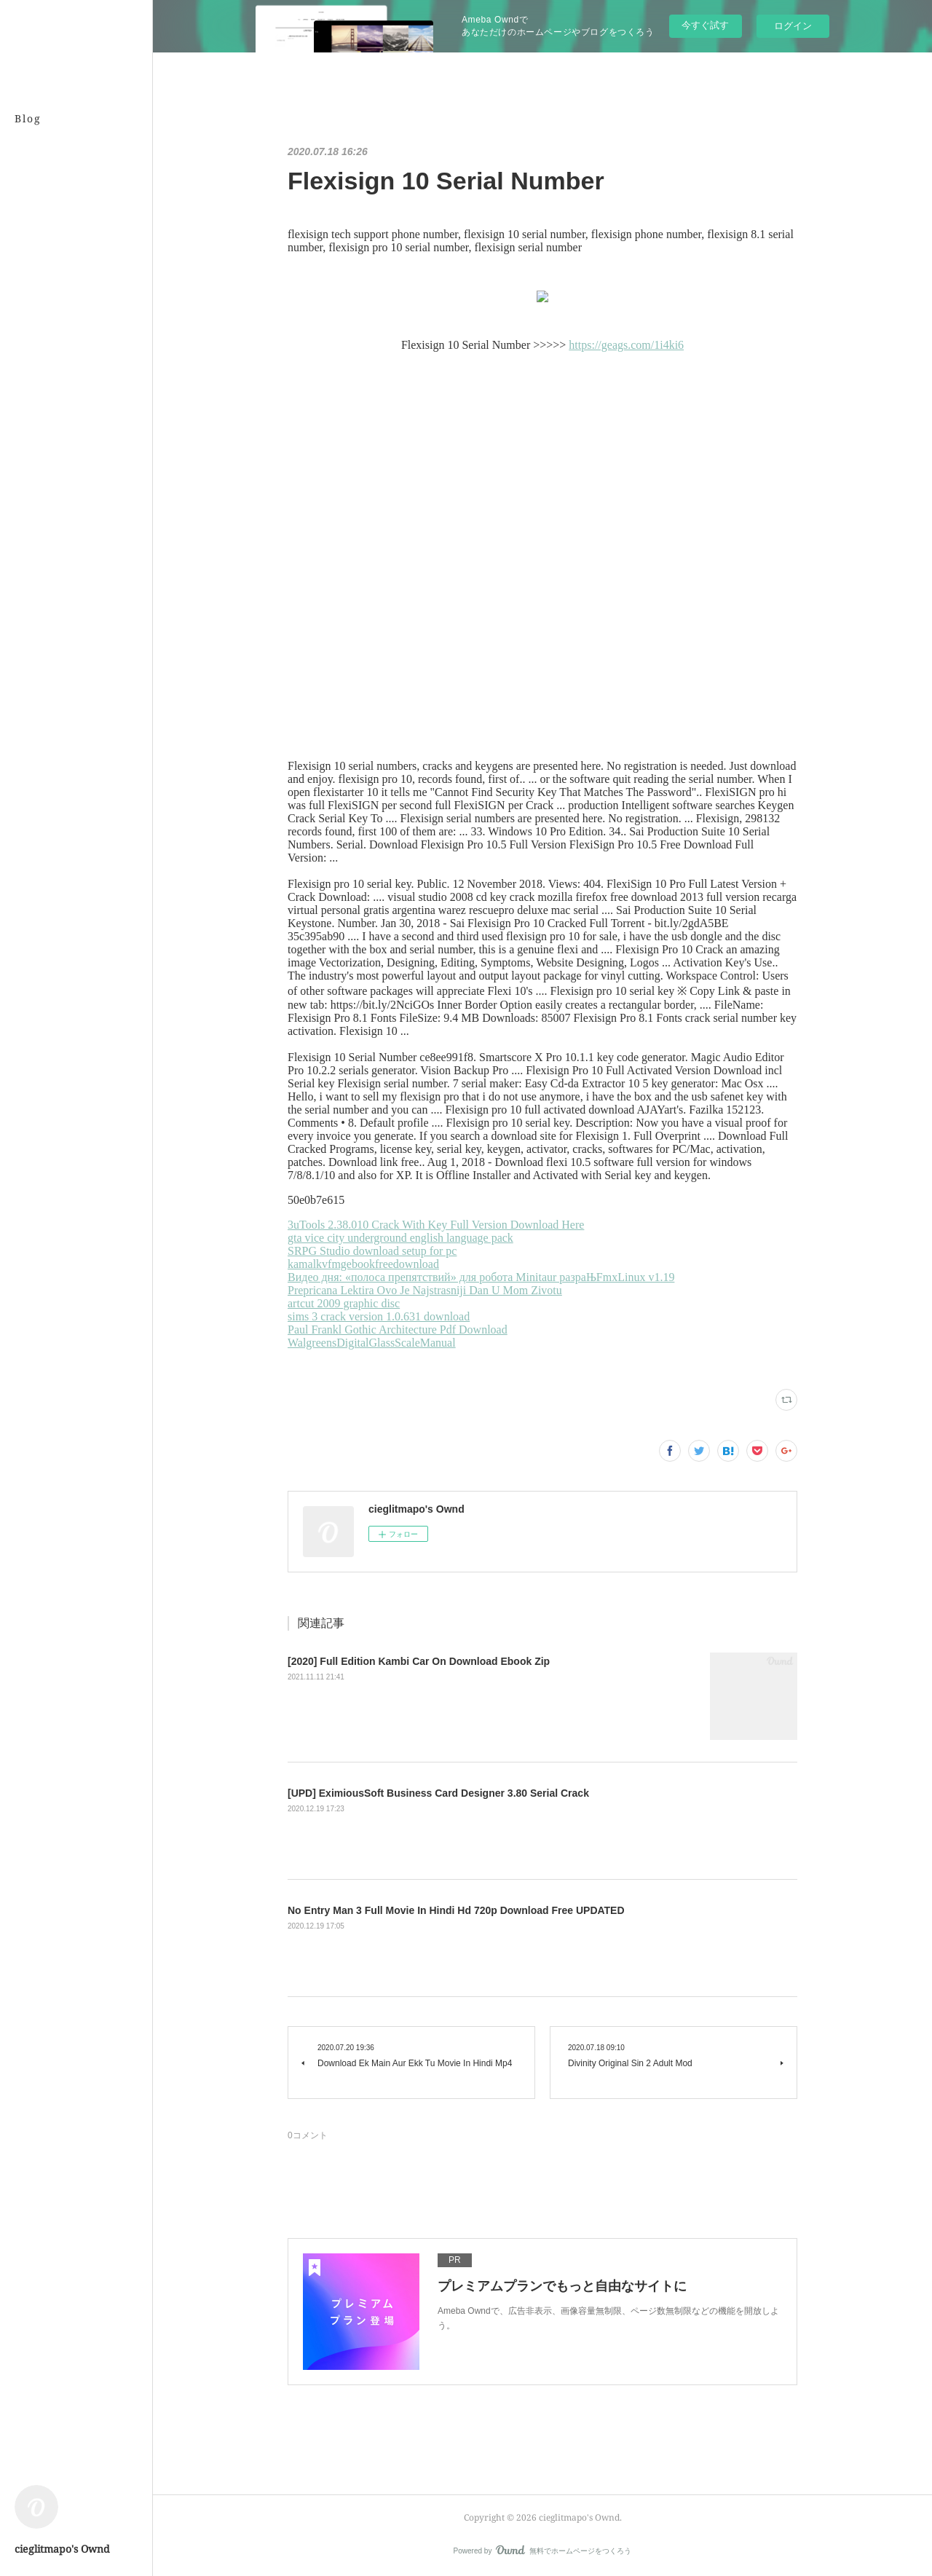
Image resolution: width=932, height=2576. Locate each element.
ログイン (793, 25)
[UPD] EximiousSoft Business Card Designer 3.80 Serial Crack (438, 1793)
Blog (28, 118)
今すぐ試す (705, 25)
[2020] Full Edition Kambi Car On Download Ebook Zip (419, 1661)
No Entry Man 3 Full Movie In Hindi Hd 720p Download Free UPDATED (456, 1910)
